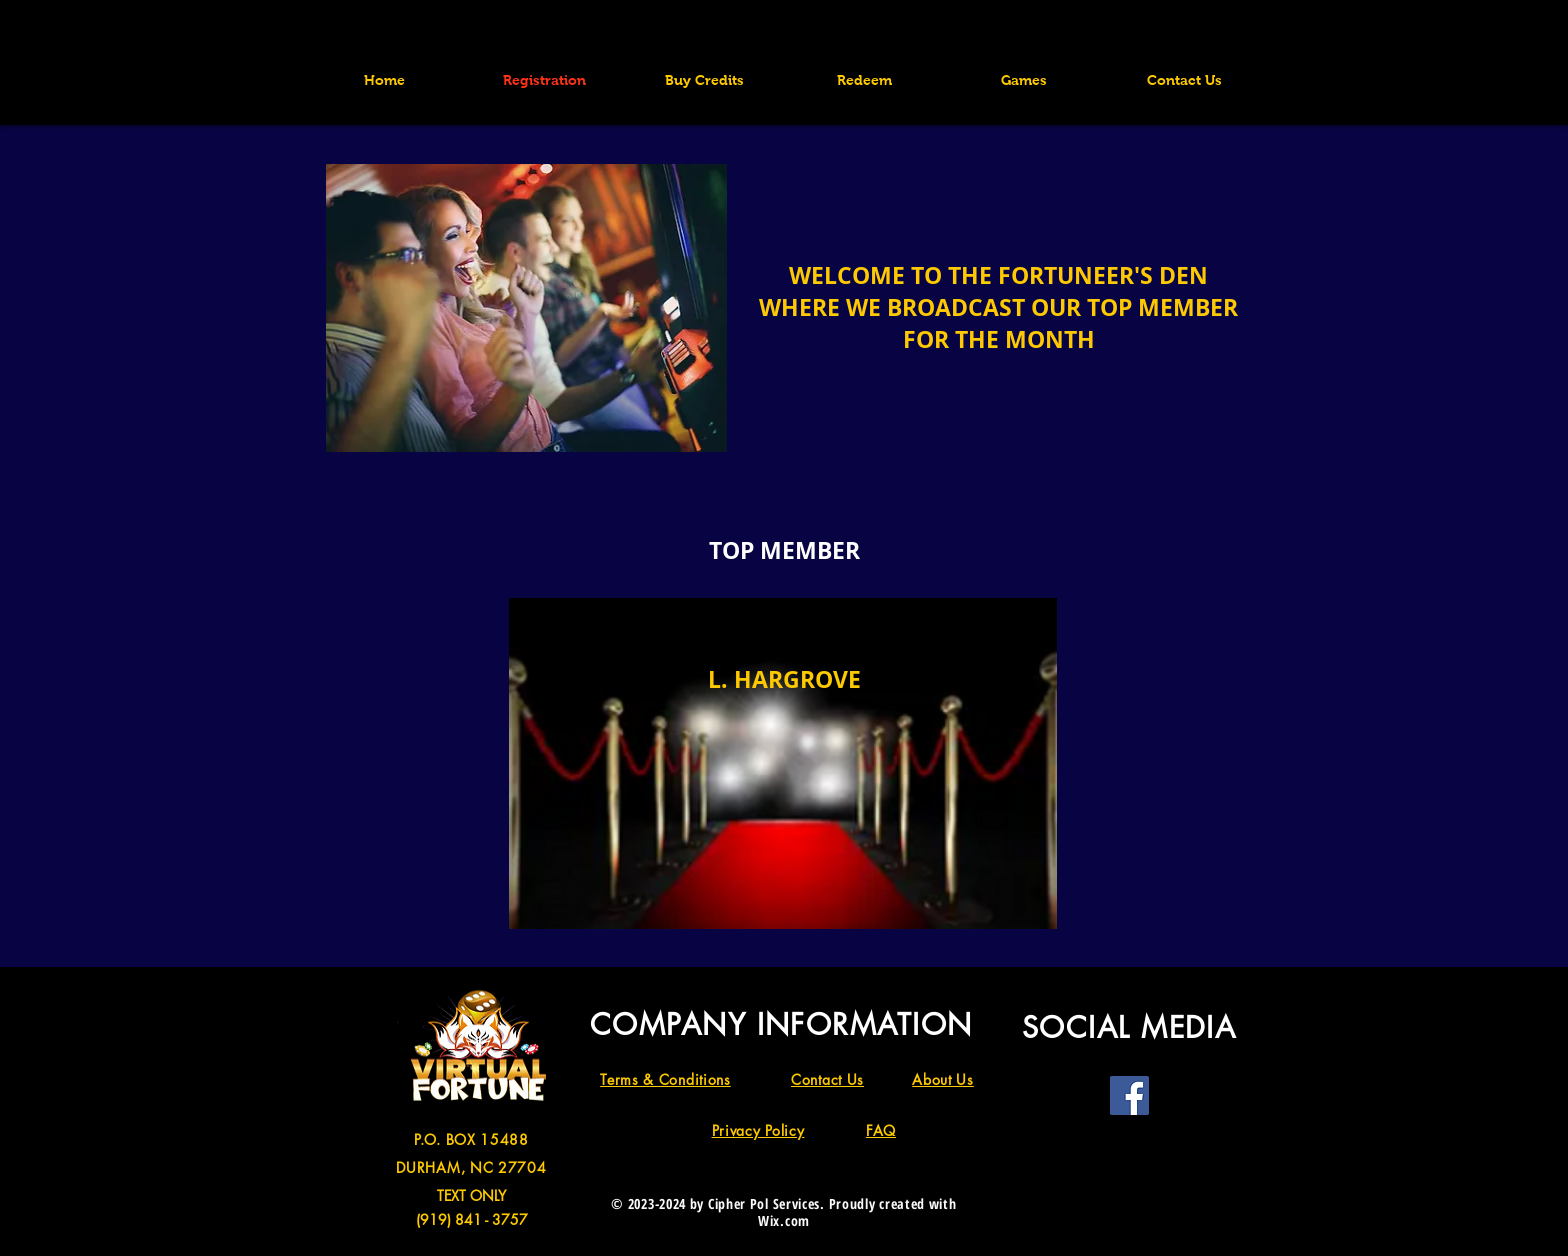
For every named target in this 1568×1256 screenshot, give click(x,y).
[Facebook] (1129, 1095)
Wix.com (784, 1220)
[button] (1024, 80)
